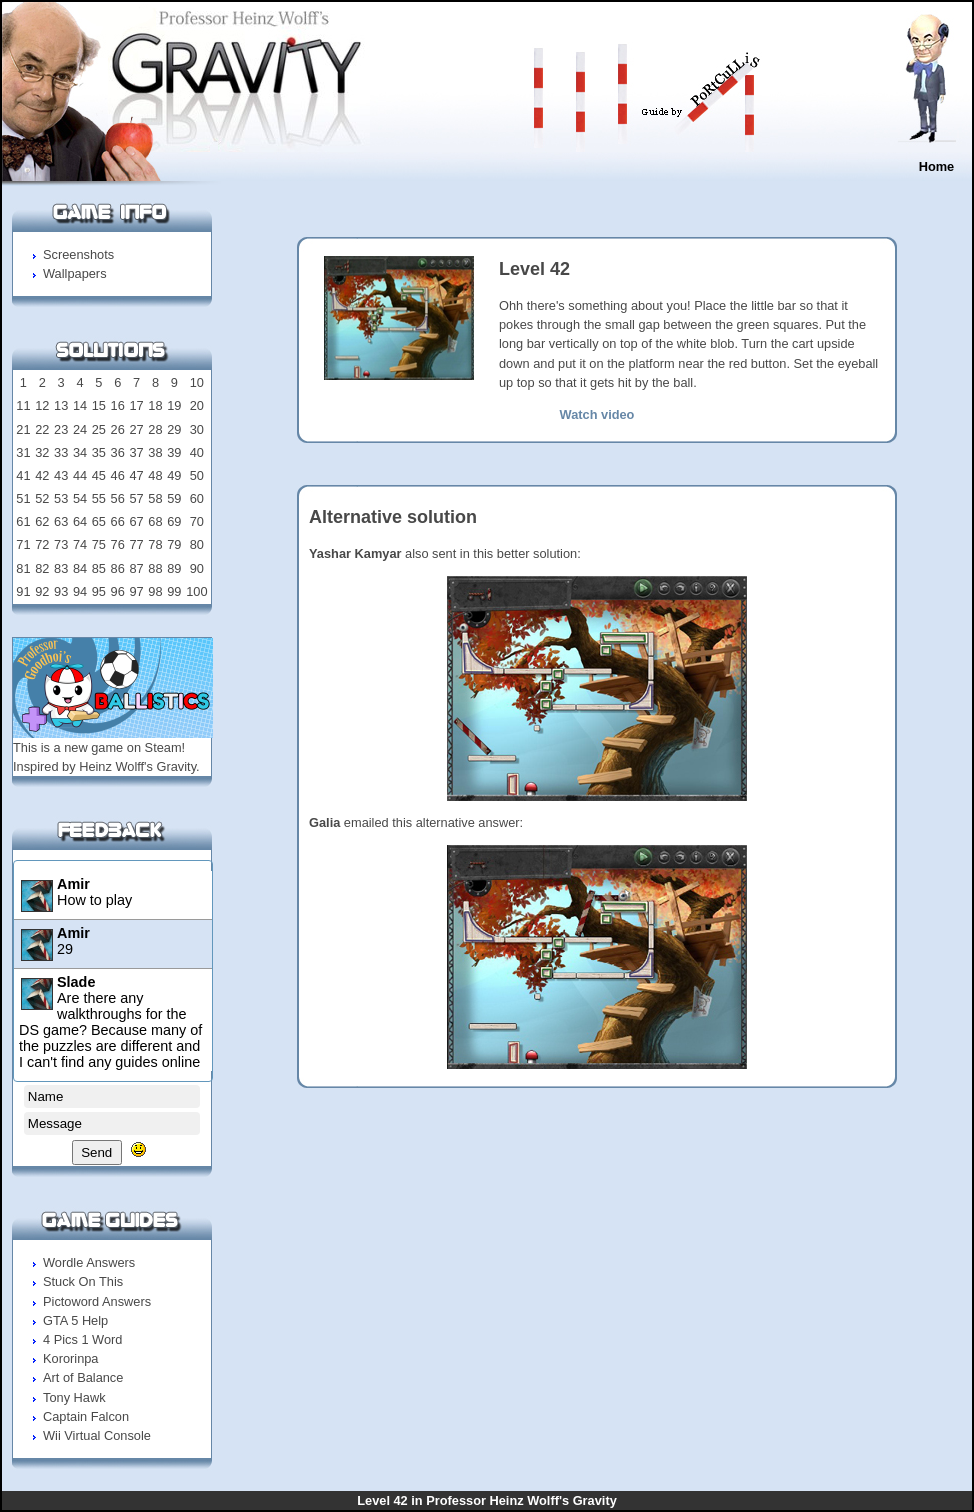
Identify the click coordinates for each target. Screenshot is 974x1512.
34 (80, 452)
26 (118, 429)
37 (136, 452)
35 (99, 452)
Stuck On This (83, 1281)
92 (42, 591)
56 (118, 498)
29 (174, 429)
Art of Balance (83, 1377)
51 (23, 498)
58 (155, 498)
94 (80, 591)
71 (23, 544)
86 (118, 568)
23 (61, 429)
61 (23, 521)
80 (197, 544)
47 (136, 475)
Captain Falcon (86, 1416)
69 (174, 521)
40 (197, 452)
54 (80, 498)
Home (937, 166)
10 (197, 382)
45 (99, 475)
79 (174, 544)
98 (155, 591)
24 (80, 429)
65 (99, 521)
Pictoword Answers (97, 1301)
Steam (163, 747)
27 (136, 429)
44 (80, 475)
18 (155, 405)
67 (136, 521)
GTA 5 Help (75, 1320)
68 (155, 521)
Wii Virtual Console (97, 1435)
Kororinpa (71, 1358)
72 (42, 544)
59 (174, 498)
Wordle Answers (89, 1262)
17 (136, 405)
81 (23, 568)
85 (99, 568)
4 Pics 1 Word (82, 1339)
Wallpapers (75, 273)
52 (42, 498)
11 (23, 405)
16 (118, 405)
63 (61, 521)
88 (155, 568)
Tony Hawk (74, 1397)
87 (136, 568)
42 (42, 475)
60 (197, 498)
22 (42, 429)
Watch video (597, 414)
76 (118, 544)
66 (118, 521)
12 (42, 405)
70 (197, 521)
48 (155, 475)
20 (197, 405)
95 (99, 591)
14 (80, 405)
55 (99, 498)
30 (197, 429)
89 (174, 568)
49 (174, 475)
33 (61, 452)
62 (42, 521)
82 (42, 568)
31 (23, 452)
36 (118, 452)
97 (136, 591)
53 (61, 498)
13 (61, 405)
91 (23, 591)
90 (197, 568)
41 (23, 475)
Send (96, 1152)
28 (155, 429)
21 (23, 429)
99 (174, 591)
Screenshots (78, 254)
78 (155, 544)
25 (99, 429)
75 (99, 544)
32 (42, 452)
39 (174, 452)
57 (136, 498)
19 (174, 405)
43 (61, 475)
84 (80, 568)
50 (197, 475)
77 (136, 544)
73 (61, 544)
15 (99, 405)
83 (61, 568)
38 (155, 452)
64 (80, 521)
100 (196, 591)
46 (118, 475)
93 (61, 591)
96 (118, 591)
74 (80, 544)
